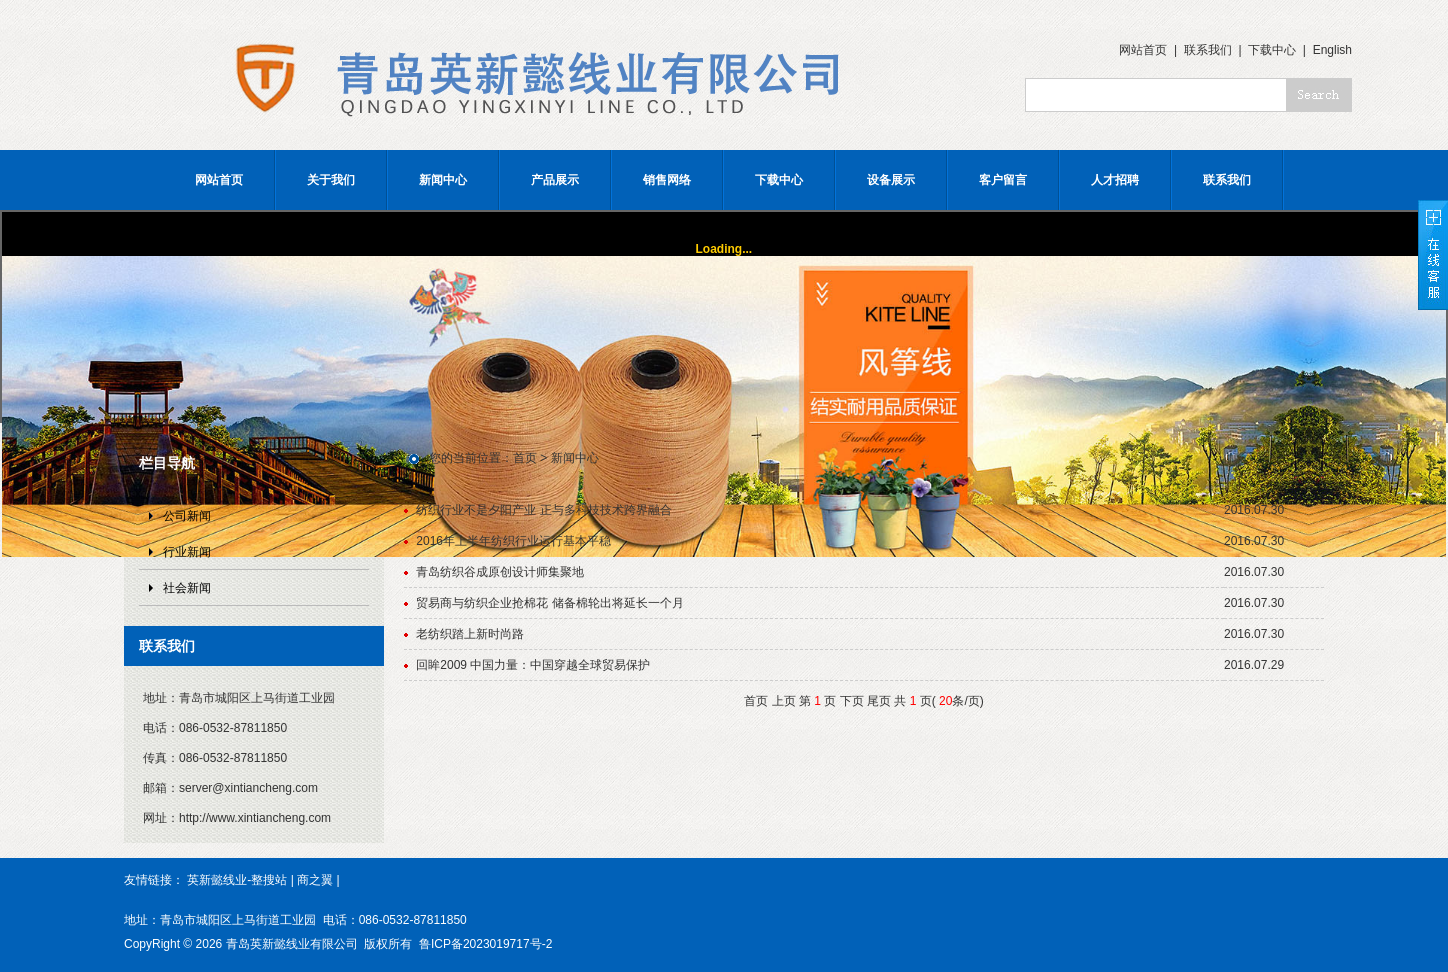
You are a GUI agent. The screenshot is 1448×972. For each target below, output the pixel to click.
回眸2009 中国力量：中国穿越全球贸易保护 (533, 665)
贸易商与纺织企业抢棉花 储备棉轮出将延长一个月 (549, 603)
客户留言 (1003, 180)
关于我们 (331, 180)
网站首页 (1143, 50)
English (1332, 50)
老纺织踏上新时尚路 (470, 634)
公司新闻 (187, 516)
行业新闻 (187, 552)
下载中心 (1272, 50)
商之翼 (315, 880)
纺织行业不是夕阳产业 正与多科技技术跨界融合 (543, 510)
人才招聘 (1115, 180)
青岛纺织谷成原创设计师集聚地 (500, 572)
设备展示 (891, 180)
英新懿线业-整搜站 (237, 880)
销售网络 (667, 180)
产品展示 (555, 180)
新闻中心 (443, 180)
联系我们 (1208, 50)
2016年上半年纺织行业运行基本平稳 (513, 541)
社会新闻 (187, 588)
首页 (525, 458)
